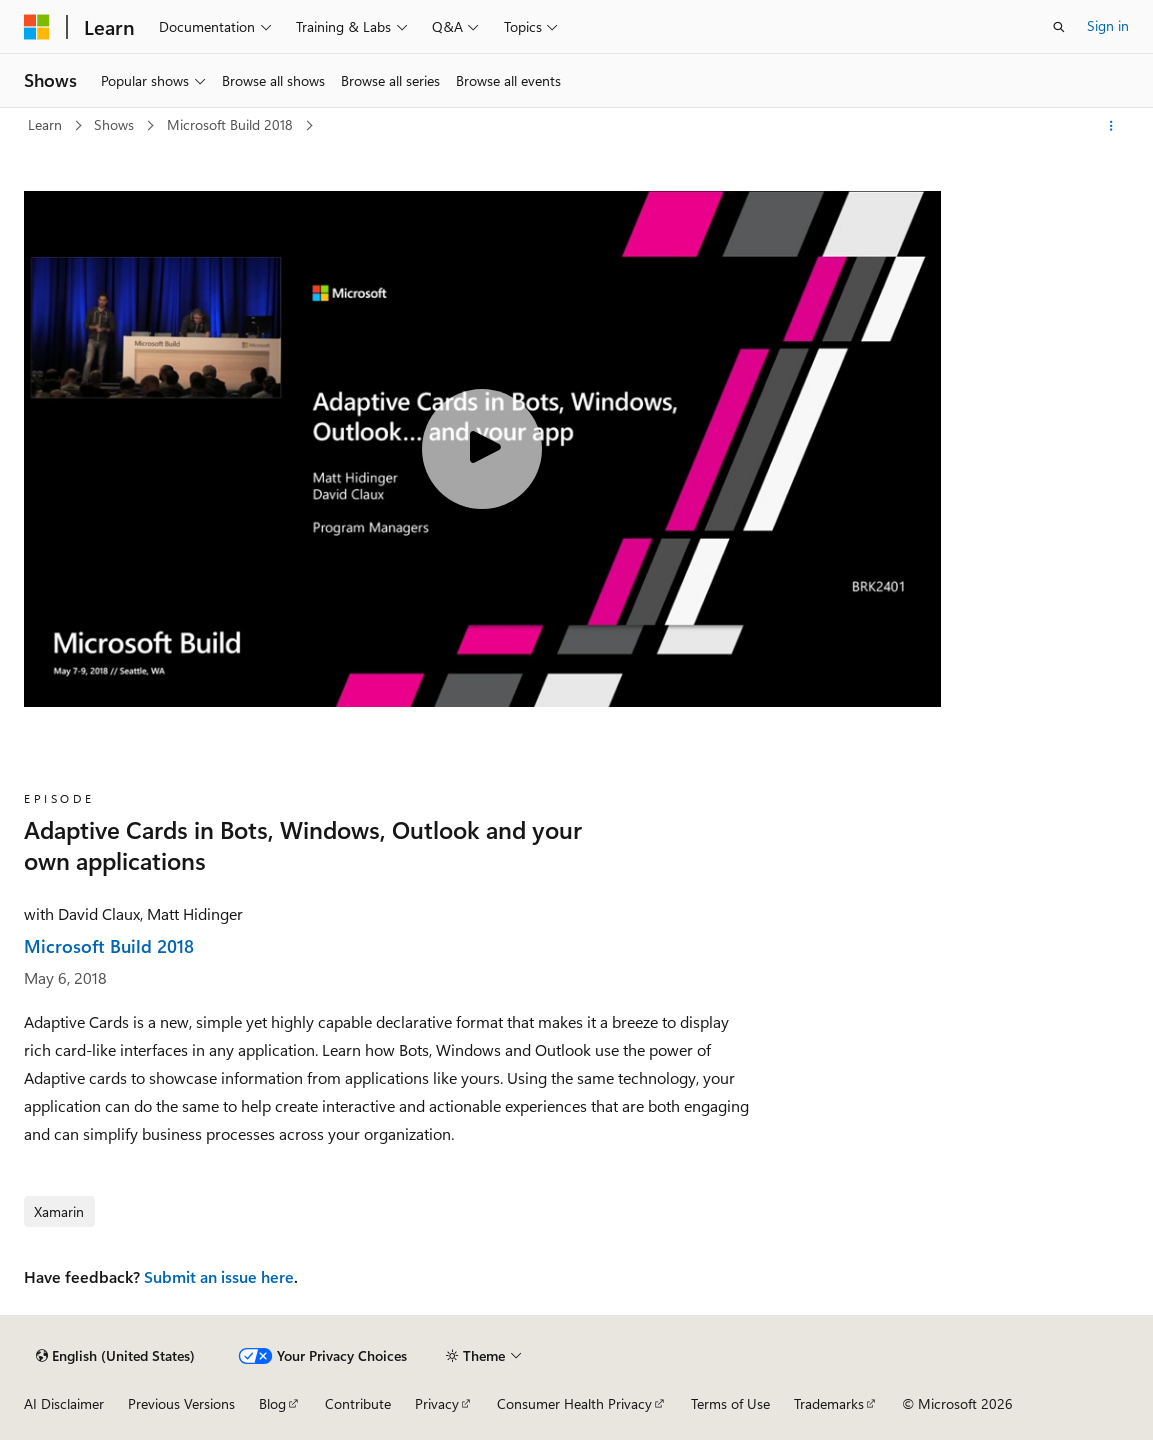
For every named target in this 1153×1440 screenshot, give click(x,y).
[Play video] (482, 449)
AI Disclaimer (64, 1403)
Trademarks (829, 1403)
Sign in (1108, 25)
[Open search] (1059, 27)
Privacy (437, 1403)
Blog (272, 1403)
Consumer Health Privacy (574, 1403)
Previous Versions (181, 1403)
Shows (116, 124)
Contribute (358, 1403)
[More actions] (1111, 126)
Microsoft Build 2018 (232, 124)
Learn (47, 124)
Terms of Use (730, 1403)
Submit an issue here (219, 1276)
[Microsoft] (37, 27)
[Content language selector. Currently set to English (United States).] (115, 1356)
